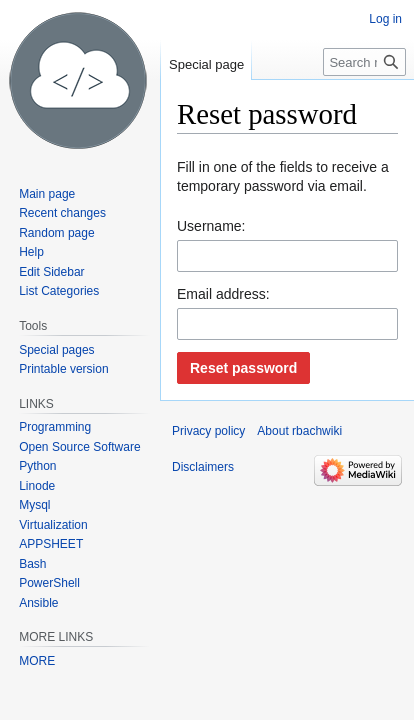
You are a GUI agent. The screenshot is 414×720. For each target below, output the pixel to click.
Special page (206, 64)
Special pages (56, 350)
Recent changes (62, 213)
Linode (37, 486)
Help (31, 252)
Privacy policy (208, 431)
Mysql (34, 505)
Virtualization (53, 525)
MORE (37, 661)
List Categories (59, 291)
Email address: (223, 294)
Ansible (38, 603)
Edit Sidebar (51, 272)
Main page (47, 194)
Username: (211, 226)
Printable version (63, 369)
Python (37, 466)
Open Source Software (79, 447)
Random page (56, 233)
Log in (385, 19)
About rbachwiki (299, 431)
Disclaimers (203, 467)
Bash (32, 564)
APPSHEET (51, 544)
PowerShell (49, 583)
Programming (55, 427)
